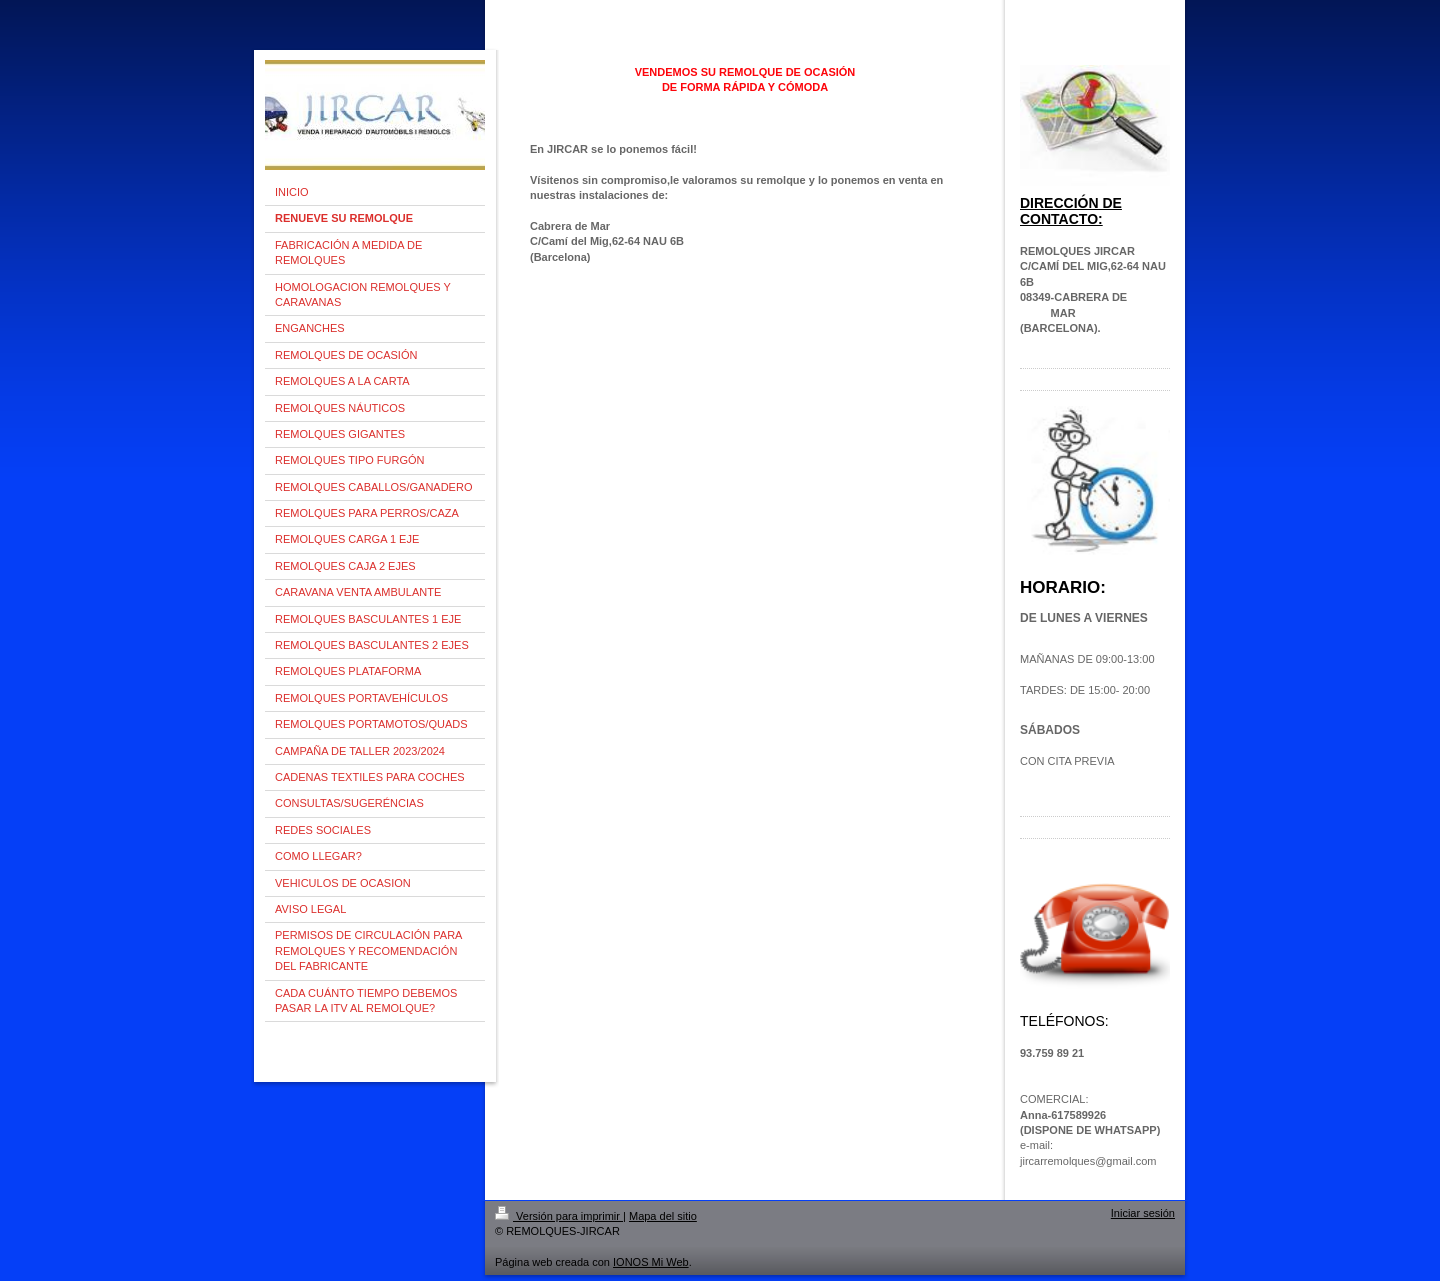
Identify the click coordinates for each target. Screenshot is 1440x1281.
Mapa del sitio (663, 1216)
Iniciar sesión (1143, 1213)
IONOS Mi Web (651, 1262)
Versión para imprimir (559, 1216)
